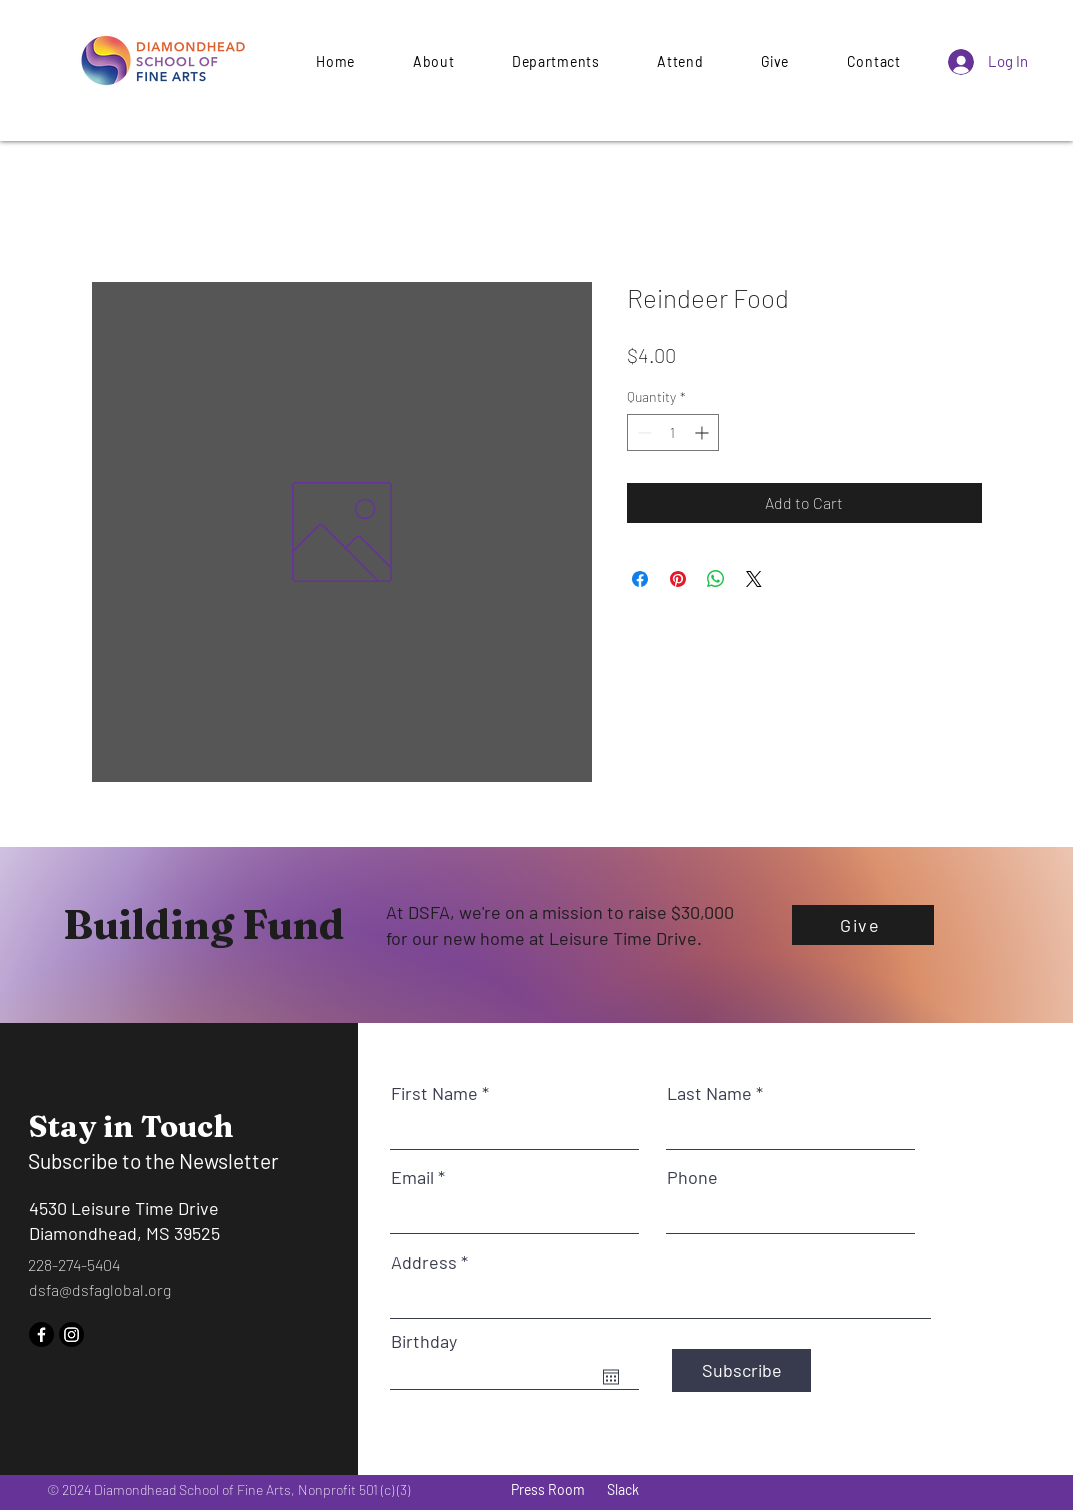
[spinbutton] (673, 432)
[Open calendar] (611, 1377)
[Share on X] (754, 579)
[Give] (863, 925)
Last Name (709, 1093)
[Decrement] (642, 432)
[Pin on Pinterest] (678, 579)
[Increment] (703, 432)
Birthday (424, 1341)
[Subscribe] (741, 1370)
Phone (692, 1177)
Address (424, 1262)
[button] (774, 61)
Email (412, 1177)
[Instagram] (71, 1334)
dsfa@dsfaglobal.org (100, 1289)
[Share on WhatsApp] (716, 579)
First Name (434, 1093)
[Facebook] (41, 1334)
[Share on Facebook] (640, 579)
